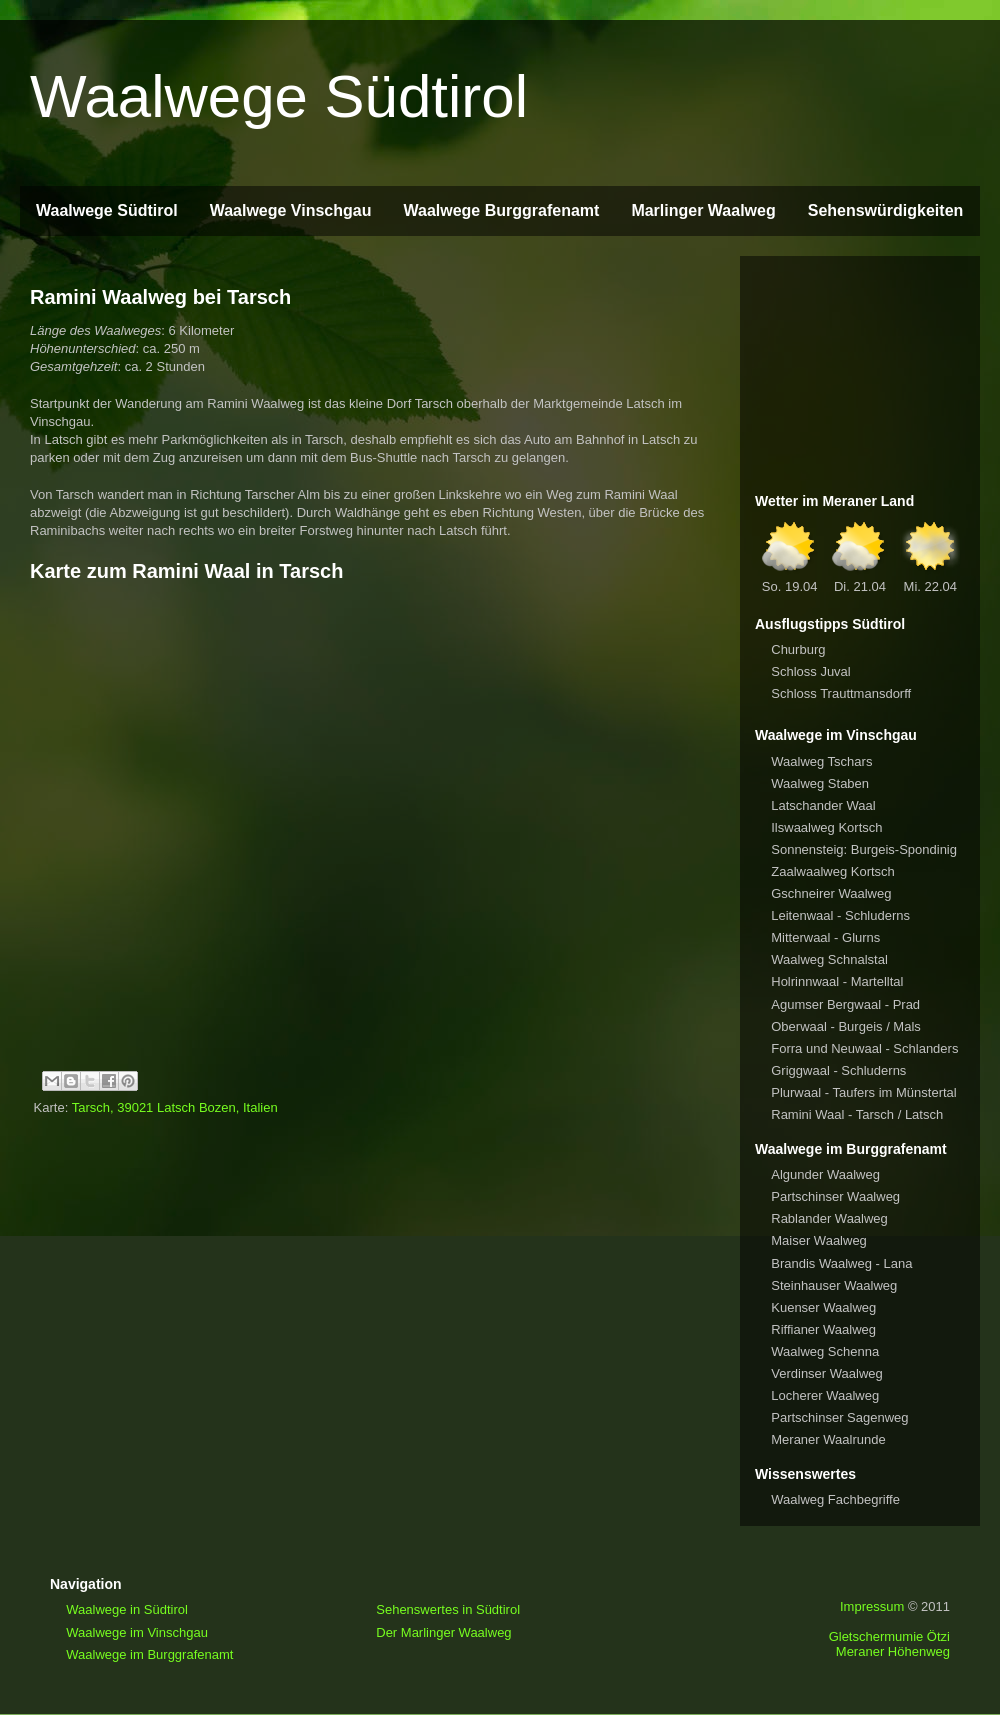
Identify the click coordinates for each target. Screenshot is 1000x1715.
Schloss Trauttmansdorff (841, 693)
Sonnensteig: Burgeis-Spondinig (864, 849)
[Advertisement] (860, 371)
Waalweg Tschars (821, 761)
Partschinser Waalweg (835, 1196)
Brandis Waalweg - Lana (841, 1263)
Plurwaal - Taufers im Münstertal (863, 1092)
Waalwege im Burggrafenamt (149, 1654)
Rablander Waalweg (829, 1218)
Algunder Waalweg (825, 1174)
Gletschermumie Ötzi (889, 1636)
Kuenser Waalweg (823, 1307)
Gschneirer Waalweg (831, 893)
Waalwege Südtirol (279, 96)
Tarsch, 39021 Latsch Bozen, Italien (175, 1107)
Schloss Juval (810, 671)
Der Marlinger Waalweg (443, 1632)
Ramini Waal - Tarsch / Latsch (857, 1114)
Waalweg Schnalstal (829, 959)
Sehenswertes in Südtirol (448, 1609)
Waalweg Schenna (825, 1351)
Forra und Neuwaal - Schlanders (864, 1048)
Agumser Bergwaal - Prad (845, 1004)
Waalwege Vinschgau (291, 210)
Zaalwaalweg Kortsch (833, 871)
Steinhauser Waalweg (834, 1285)
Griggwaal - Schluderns (838, 1070)
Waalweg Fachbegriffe (835, 1499)
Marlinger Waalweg (703, 210)
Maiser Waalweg (819, 1240)
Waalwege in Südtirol (127, 1609)
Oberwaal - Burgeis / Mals (846, 1026)
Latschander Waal (823, 805)
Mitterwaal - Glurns (825, 937)
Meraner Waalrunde (828, 1439)
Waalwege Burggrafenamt (501, 210)
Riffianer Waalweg (823, 1329)
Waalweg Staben (820, 783)
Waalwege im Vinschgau (137, 1632)
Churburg (798, 649)
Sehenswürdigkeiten (886, 210)
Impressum (872, 1606)
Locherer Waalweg (825, 1395)
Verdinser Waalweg (827, 1373)
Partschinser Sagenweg (839, 1417)
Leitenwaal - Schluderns (840, 915)
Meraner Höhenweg (893, 1651)
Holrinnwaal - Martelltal (837, 981)
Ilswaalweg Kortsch (826, 827)
